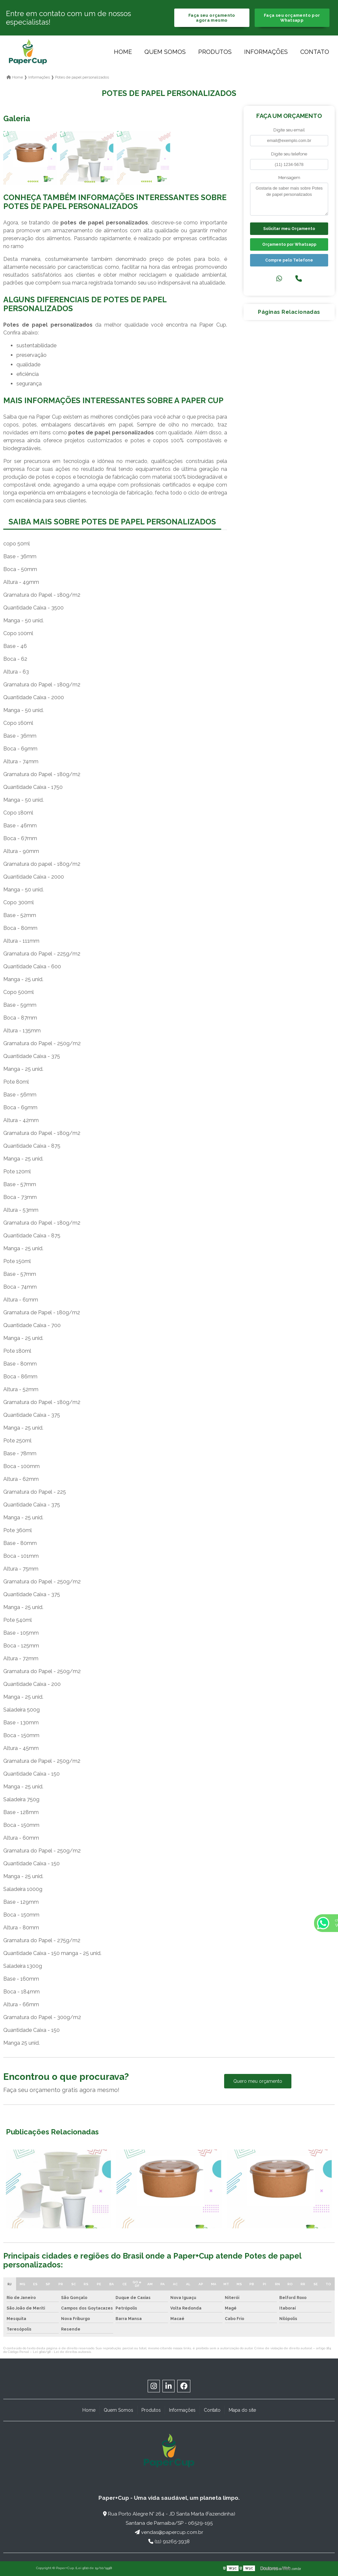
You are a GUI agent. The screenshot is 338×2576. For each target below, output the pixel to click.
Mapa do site (242, 2410)
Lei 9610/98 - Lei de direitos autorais (62, 2352)
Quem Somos (165, 51)
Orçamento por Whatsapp (289, 244)
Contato (314, 51)
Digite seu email (289, 129)
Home (123, 51)
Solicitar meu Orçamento (289, 228)
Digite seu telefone (289, 153)
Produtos (215, 51)
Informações (266, 51)
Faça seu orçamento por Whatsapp (292, 18)
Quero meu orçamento (257, 2081)
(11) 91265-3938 (169, 2541)
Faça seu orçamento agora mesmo (211, 18)
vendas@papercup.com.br (169, 2532)
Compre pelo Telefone (289, 260)
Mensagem (289, 177)
